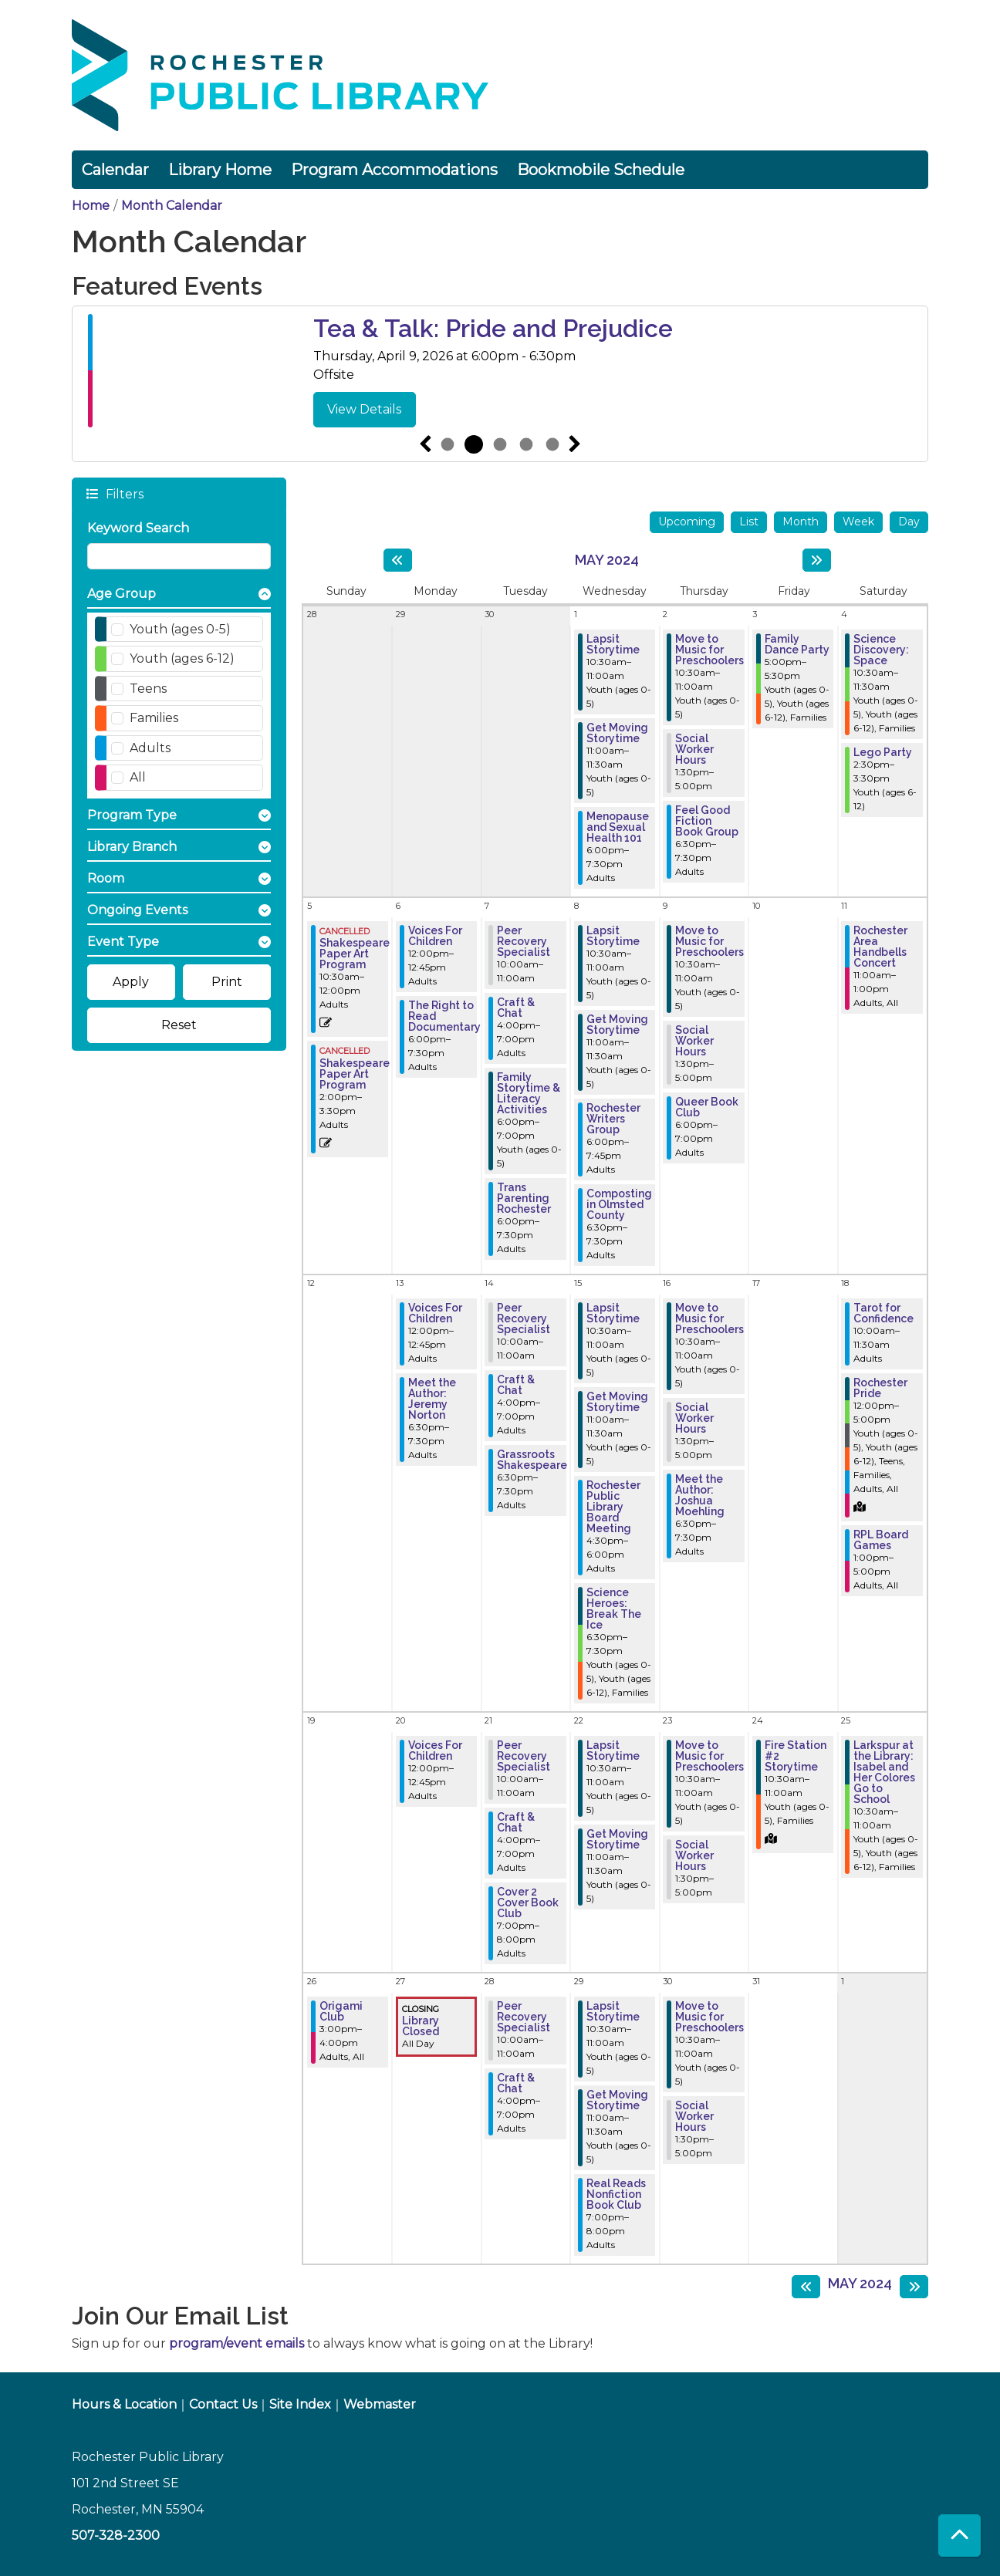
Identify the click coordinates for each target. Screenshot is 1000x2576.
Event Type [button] (123, 941)
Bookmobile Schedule (600, 169)
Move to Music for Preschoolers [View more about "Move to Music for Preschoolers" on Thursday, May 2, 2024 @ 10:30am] (709, 649)
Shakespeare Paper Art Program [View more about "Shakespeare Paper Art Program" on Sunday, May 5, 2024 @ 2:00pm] (354, 1074)
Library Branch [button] (132, 846)
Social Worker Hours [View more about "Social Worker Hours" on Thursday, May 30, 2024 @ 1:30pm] (694, 2116)
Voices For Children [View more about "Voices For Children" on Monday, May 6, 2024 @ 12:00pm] (435, 936)
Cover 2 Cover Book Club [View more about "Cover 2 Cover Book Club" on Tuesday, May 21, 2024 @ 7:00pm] (528, 1902)
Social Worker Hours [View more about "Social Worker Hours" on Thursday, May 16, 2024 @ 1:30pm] (694, 1418)
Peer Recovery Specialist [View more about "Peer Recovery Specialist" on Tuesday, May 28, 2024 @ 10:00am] (523, 2016)
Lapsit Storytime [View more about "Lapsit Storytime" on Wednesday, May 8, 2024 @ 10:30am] (613, 936)
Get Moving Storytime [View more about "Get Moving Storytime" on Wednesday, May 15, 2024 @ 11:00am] (617, 1402)
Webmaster (379, 2404)
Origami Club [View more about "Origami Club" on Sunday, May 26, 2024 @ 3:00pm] (341, 2011)
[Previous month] (397, 560)
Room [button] (105, 878)
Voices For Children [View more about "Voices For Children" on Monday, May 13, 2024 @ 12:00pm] (435, 1313)
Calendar (115, 169)
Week (858, 521)
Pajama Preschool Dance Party (492, 328)
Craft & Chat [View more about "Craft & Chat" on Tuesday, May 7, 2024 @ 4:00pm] (516, 1007)
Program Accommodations (394, 169)
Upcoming (686, 521)
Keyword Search (138, 528)
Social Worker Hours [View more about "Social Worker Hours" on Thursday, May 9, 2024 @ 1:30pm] (694, 1041)
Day (909, 521)
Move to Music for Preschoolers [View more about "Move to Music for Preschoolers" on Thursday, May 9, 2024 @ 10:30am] (709, 941)
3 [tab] (500, 444)
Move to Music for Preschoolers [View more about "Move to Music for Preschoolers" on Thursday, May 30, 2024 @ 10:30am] (709, 2016)
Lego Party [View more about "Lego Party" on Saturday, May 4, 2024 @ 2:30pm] (882, 752)
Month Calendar (171, 205)
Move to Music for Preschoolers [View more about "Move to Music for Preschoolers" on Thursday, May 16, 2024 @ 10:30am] (709, 1318)
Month (800, 521)
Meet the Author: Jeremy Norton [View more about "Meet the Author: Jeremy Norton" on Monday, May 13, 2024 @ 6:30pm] (432, 1398)
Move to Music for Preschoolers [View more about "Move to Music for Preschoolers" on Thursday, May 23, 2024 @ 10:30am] (709, 1756)
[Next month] (816, 560)
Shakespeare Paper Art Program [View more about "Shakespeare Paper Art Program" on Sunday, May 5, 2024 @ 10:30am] (354, 953)
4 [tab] (526, 444)
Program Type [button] (132, 815)
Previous (425, 444)
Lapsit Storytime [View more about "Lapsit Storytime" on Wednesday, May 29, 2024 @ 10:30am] (613, 2011)
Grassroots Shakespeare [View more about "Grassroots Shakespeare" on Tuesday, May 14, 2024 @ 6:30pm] (532, 1459)
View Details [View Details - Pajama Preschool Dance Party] (364, 409)
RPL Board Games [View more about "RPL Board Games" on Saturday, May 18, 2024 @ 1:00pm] (880, 1540)
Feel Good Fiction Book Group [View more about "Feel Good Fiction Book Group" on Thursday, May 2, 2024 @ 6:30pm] (706, 821)
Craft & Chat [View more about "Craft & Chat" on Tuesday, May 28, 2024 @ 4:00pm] (516, 2083)
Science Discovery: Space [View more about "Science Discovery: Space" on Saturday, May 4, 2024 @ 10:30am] (881, 649)
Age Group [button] (121, 593)
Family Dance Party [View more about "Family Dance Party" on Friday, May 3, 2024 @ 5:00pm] (797, 644)
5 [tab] (552, 444)
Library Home (220, 169)
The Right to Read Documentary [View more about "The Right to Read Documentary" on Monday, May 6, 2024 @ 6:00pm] (444, 1016)
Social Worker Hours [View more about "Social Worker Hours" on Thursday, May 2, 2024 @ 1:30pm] (694, 749)
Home (91, 205)
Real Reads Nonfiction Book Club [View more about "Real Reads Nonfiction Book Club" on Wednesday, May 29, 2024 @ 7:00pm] (616, 2194)
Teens (148, 688)
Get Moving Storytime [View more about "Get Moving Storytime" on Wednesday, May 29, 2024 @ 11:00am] (617, 2100)
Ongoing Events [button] (137, 910)
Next (575, 444)
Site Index (300, 2404)
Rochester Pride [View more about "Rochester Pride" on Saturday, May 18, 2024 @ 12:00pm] (880, 1388)
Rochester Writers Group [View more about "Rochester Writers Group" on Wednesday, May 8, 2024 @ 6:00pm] (613, 1118)
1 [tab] (447, 444)
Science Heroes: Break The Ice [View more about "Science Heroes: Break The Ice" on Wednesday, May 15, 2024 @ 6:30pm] (613, 1608)
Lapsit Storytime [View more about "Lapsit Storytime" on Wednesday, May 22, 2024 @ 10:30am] (613, 1750)
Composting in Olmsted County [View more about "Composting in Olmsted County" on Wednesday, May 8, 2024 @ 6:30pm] (619, 1204)
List (748, 521)
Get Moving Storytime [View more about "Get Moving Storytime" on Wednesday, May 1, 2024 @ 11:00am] (617, 733)
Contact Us (223, 2404)
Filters (124, 493)
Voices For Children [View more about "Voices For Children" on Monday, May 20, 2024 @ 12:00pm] (435, 1750)
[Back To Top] (959, 2535)
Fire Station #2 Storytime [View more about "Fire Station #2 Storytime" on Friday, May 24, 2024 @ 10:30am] (795, 1756)
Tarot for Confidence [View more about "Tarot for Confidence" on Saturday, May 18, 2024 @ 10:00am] (883, 1313)
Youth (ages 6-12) (182, 658)
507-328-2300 (116, 2535)
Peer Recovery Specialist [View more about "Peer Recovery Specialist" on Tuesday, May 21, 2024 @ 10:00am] (523, 1756)
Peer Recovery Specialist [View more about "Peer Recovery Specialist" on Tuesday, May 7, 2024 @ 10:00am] (523, 941)
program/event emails (236, 2343)
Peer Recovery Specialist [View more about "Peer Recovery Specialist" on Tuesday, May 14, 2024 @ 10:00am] (523, 1318)
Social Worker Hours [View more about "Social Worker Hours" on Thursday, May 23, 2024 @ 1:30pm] (694, 1855)
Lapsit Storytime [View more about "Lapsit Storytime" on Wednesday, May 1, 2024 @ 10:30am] (613, 644)
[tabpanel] (500, 370)
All (138, 777)
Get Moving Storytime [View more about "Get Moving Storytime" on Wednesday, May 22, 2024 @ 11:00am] (617, 1839)
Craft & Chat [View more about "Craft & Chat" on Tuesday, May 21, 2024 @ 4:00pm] (516, 1822)
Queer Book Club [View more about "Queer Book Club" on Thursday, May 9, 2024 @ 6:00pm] (706, 1107)
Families (154, 718)
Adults (150, 748)
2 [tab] (474, 444)
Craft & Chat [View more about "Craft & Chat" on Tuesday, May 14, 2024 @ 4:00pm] (516, 1385)
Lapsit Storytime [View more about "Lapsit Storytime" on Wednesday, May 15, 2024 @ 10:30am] (613, 1313)
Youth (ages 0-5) (180, 629)
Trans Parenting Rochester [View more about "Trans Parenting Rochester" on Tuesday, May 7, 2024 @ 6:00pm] (524, 1198)
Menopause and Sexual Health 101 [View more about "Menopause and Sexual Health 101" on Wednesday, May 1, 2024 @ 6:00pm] (617, 827)
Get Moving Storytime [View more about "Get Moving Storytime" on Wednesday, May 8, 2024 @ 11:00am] (617, 1024)
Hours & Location (124, 2404)
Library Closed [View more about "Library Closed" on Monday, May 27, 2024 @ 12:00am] (420, 2026)
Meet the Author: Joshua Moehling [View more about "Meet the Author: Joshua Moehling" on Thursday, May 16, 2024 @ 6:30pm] (700, 1495)
